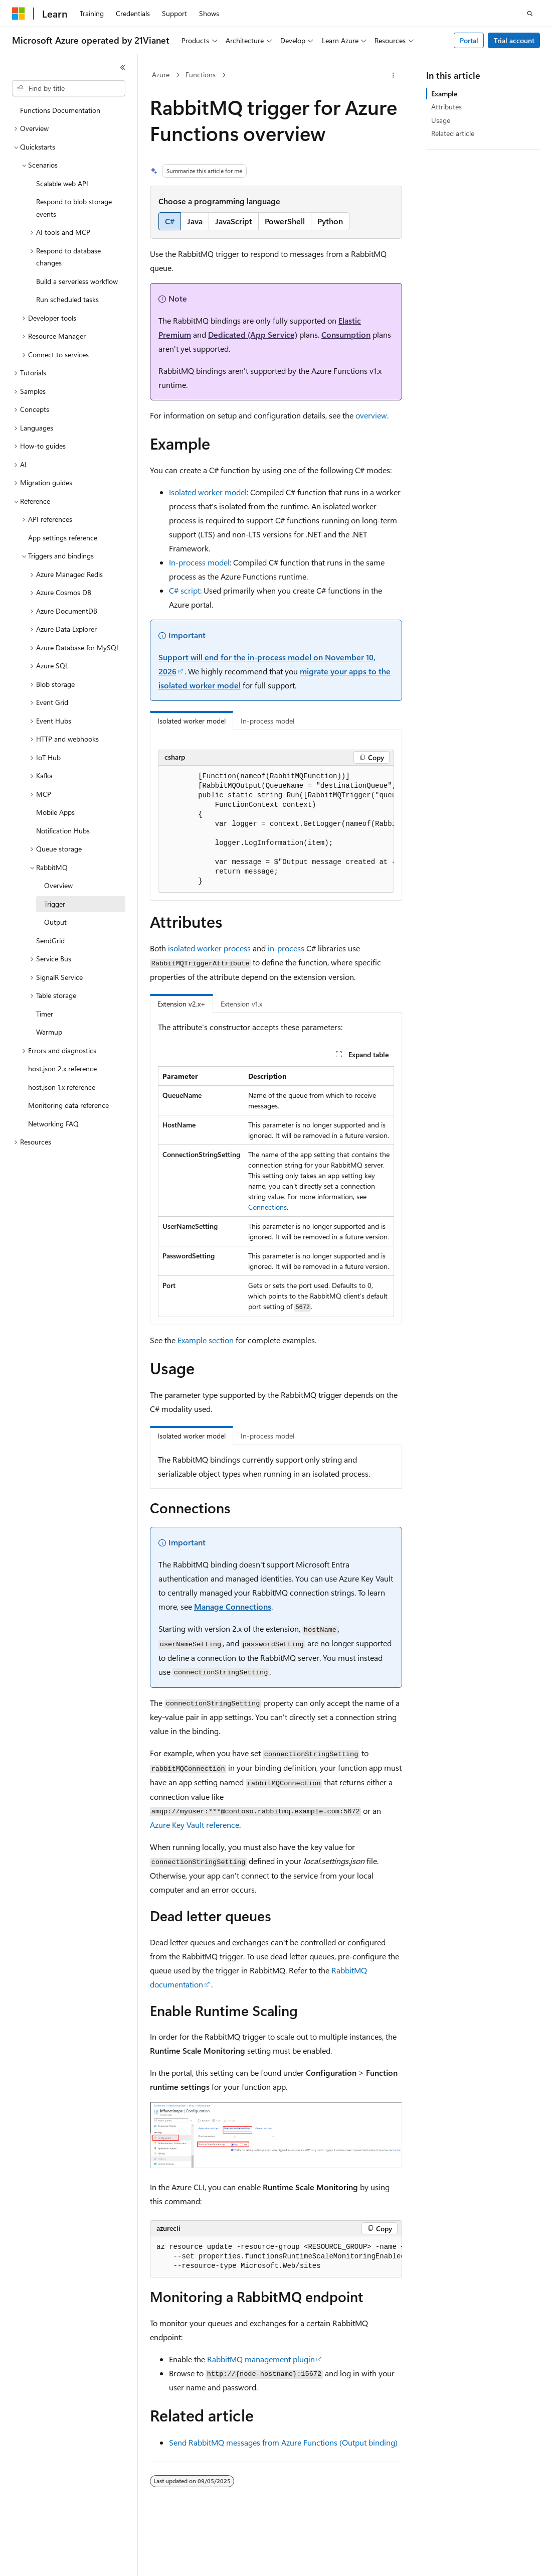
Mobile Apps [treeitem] (55, 812)
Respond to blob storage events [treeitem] (74, 208)
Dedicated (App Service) (252, 334)
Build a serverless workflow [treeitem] (77, 281)
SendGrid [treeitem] (50, 940)
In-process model (199, 562)
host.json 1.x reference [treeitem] (61, 1087)
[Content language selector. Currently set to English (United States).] (58, 2559)
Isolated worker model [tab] (191, 721)
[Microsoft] (18, 13)
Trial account (514, 40)
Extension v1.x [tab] (241, 1004)
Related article (452, 133)
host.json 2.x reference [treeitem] (62, 1068)
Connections (267, 1207)
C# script (184, 590)
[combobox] (68, 88)
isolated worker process (209, 948)
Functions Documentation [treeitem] (60, 110)
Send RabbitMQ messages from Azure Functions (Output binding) (283, 2442)
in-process (286, 948)
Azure (160, 74)
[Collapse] (122, 67)
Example (444, 93)
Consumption (346, 334)
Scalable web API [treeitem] (62, 183)
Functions (201, 74)
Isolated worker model (208, 492)
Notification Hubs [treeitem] (63, 830)
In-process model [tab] (267, 721)
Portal (469, 40)
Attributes (446, 106)
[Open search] (530, 14)
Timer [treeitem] (44, 1014)
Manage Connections (232, 1606)
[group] (276, 829)
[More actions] (393, 75)
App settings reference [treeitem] (62, 537)
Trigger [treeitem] (54, 904)
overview (371, 415)
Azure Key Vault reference (194, 1824)
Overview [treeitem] (58, 885)
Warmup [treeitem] (49, 1032)
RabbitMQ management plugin (261, 2359)
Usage (440, 120)
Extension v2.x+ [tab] (181, 1004)
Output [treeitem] (55, 922)
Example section (205, 1340)
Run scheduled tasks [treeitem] (67, 299)
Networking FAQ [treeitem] (53, 1123)
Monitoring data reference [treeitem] (68, 1105)
